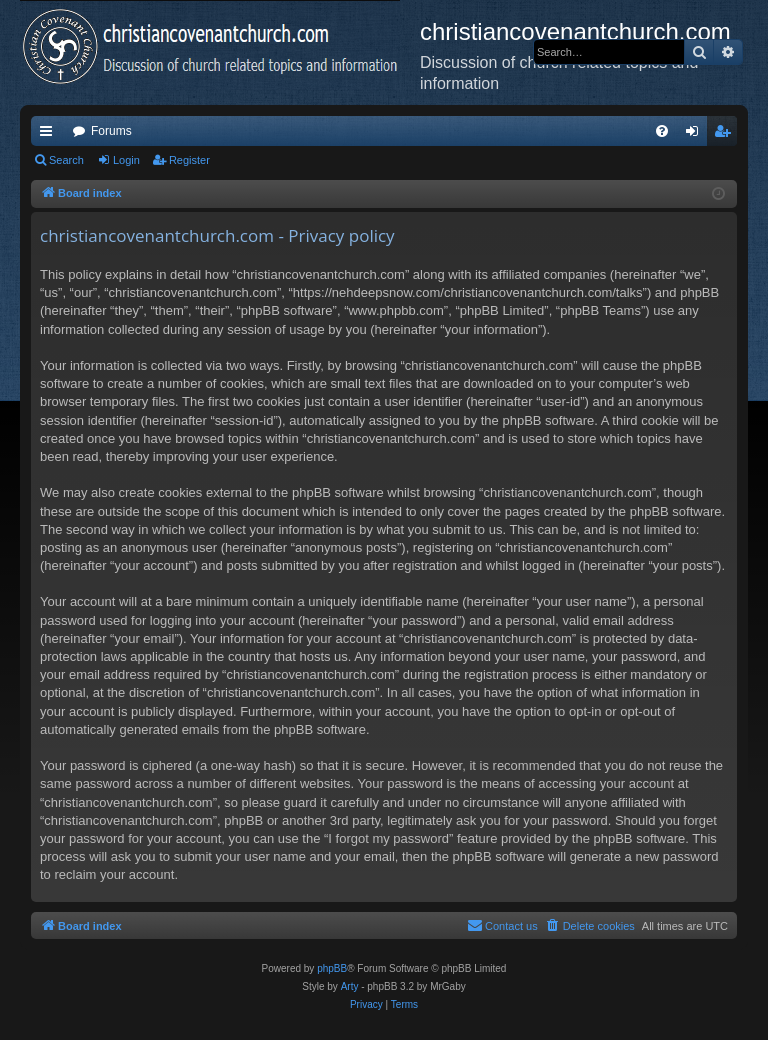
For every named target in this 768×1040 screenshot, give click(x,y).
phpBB (332, 968)
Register (189, 160)
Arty (350, 986)
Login (126, 160)
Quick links (50, 135)
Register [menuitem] (726, 135)
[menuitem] (662, 131)
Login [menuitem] (696, 135)
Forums (111, 131)
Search (66, 160)
